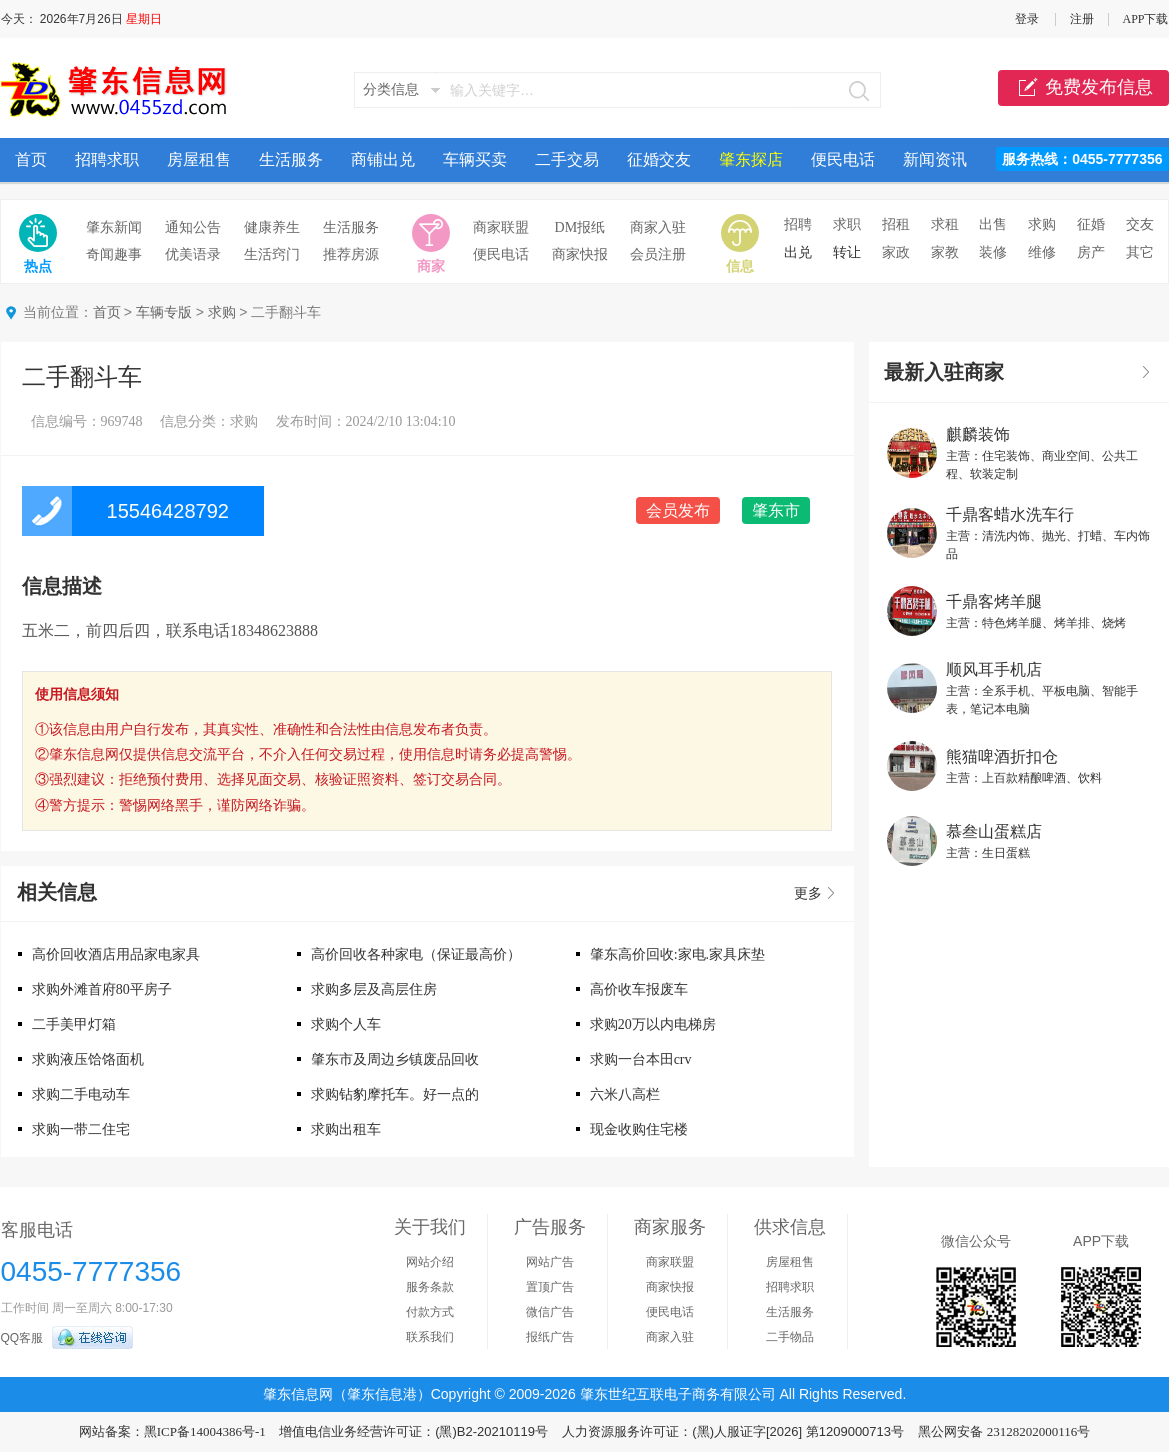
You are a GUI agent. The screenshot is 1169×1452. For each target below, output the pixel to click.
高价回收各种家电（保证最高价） (416, 954)
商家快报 (580, 254)
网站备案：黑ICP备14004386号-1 (172, 1431)
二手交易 (567, 159)
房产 (1091, 252)
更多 (808, 893)
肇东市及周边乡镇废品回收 (395, 1059)
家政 (896, 252)
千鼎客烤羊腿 (994, 601)
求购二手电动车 (81, 1094)
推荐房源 (351, 254)
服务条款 (430, 1287)
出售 (993, 224)
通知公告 (193, 227)
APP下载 (1145, 19)
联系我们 (430, 1337)
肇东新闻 (114, 227)
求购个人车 (346, 1024)
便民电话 (843, 159)
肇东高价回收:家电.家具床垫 (677, 954)
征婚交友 (659, 159)
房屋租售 (199, 159)
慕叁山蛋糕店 (994, 831)
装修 (993, 252)
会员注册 (658, 254)
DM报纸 (580, 227)
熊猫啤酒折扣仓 (1002, 756)
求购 (1042, 224)
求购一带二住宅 (81, 1129)
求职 (847, 224)
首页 (31, 159)
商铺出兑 (383, 159)
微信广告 (550, 1312)
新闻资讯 (935, 159)
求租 (945, 224)
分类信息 (391, 89)
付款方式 (430, 1312)
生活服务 (291, 159)
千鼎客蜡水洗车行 (1010, 514)
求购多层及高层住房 (374, 989)
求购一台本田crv (641, 1059)
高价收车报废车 (639, 989)
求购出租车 (346, 1129)
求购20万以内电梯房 (653, 1024)
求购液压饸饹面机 (88, 1059)
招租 (896, 224)
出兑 (798, 252)
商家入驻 (658, 227)
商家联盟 (501, 227)
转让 (847, 252)
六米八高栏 (625, 1094)
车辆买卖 (475, 159)
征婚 (1091, 224)
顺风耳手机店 (994, 669)
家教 (945, 252)
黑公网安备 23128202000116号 (1004, 1431)
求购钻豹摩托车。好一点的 (395, 1094)
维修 (1042, 252)
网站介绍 (430, 1262)
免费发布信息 (1083, 88)
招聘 (798, 224)
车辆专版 (164, 312)
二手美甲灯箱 (74, 1024)
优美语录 (193, 254)
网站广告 (550, 1262)
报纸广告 (550, 1337)
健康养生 (272, 227)
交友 (1140, 224)
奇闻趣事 (114, 254)
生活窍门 (272, 254)
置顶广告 (550, 1287)
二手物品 (790, 1337)
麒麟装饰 (978, 434)
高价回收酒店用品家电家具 (116, 954)
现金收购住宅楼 (639, 1129)
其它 (1140, 252)
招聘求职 (107, 159)
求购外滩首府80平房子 (102, 989)
